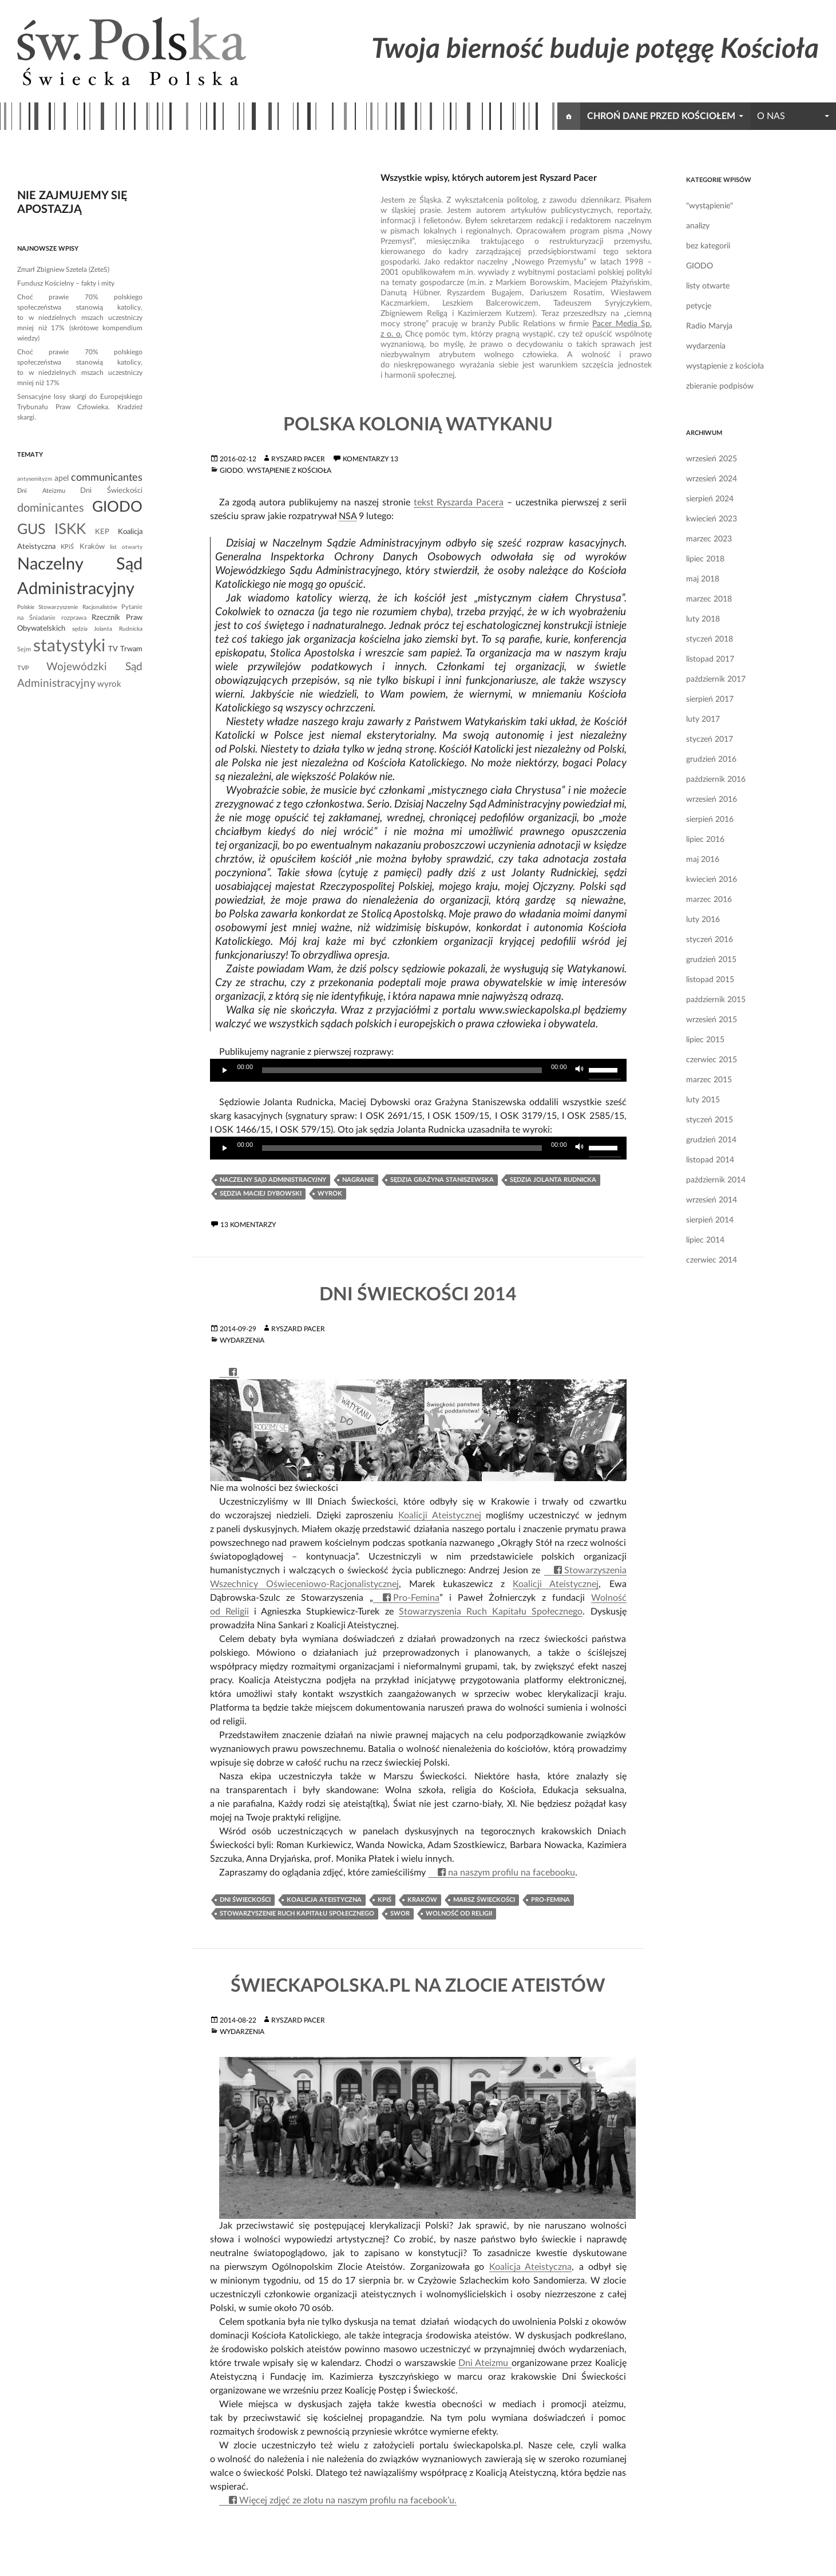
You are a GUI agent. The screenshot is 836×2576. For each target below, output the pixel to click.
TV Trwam (125, 649)
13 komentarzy (248, 1224)
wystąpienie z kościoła (289, 470)
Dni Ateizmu (485, 2363)
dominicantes (50, 508)
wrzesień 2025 (711, 459)
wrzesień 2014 (711, 1200)
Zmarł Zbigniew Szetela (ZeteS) (63, 269)
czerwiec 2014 (711, 1260)
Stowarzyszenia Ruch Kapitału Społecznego (491, 1611)
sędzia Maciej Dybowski (261, 1193)
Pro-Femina (416, 1597)
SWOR (400, 1913)
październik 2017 (716, 679)
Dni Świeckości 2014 (418, 1294)
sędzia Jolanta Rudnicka (553, 1180)
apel (61, 478)
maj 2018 (702, 579)
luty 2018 (703, 619)
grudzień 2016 (711, 759)
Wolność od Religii (459, 1913)
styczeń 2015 (709, 1120)
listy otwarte (708, 286)
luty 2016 (703, 920)
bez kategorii (708, 246)
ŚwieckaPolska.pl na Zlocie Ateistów (418, 1986)
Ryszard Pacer (298, 459)
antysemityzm (34, 479)
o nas (771, 116)
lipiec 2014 (705, 1240)
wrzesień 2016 (711, 800)
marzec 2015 (709, 1080)
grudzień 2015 (711, 960)
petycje (698, 306)
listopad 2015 (710, 980)
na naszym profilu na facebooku (511, 1872)
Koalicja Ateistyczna (324, 1900)
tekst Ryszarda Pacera (459, 502)
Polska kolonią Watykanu (418, 425)
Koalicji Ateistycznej (439, 1515)
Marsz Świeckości (484, 1900)
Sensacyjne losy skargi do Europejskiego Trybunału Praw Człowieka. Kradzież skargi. (79, 407)
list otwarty (126, 547)
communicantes (106, 477)
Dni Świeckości (245, 1900)
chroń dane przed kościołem (661, 116)
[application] (418, 1070)
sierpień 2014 (710, 1220)
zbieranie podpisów (720, 386)
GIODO (231, 470)
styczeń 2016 (709, 940)
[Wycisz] (579, 1070)
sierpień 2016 (710, 820)
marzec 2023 (709, 539)
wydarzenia (242, 1340)
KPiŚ (384, 1900)
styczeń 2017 (709, 739)
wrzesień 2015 (711, 1020)
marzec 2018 (709, 599)
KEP (102, 531)
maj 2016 (702, 860)
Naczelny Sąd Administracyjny (273, 1180)
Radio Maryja (709, 326)
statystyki (69, 646)
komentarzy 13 (370, 459)
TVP (23, 668)
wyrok (330, 1193)
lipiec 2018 (705, 559)
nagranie (358, 1180)
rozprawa (73, 618)
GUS (31, 530)
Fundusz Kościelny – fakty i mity (65, 283)
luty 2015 (703, 1100)
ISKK (70, 529)
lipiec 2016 (705, 840)
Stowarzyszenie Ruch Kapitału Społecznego (297, 1913)
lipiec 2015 (705, 1040)
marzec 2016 (709, 900)
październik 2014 (716, 1180)
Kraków (422, 1900)
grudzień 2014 (711, 1140)
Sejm (24, 649)
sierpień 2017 (710, 699)
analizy (698, 226)
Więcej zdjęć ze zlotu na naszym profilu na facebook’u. (348, 2500)
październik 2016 (716, 779)
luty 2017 (703, 719)
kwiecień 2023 (711, 519)
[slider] (402, 1070)
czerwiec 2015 (711, 1060)
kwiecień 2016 (711, 880)
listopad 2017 (710, 659)
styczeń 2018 (709, 639)
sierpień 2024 (710, 499)
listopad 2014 (710, 1160)
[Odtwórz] (225, 1070)
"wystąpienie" (709, 206)
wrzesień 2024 (711, 479)
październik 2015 (716, 1000)
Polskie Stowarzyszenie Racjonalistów (67, 607)
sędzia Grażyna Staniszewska (442, 1180)
